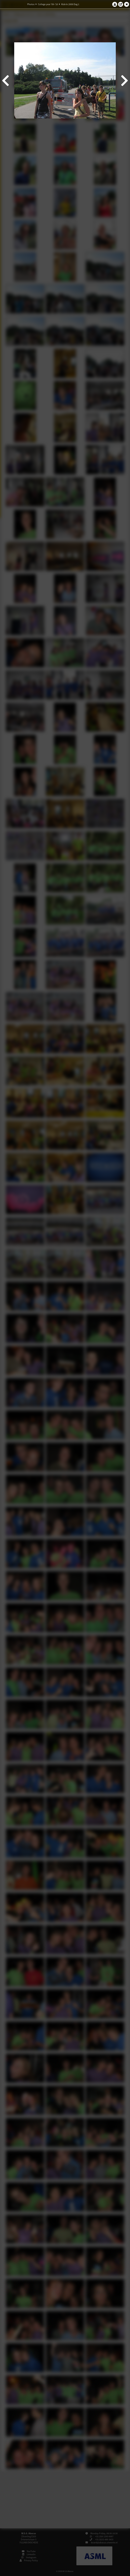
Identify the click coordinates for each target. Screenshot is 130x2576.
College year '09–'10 (48, 4)
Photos (31, 4)
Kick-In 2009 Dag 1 (70, 4)
